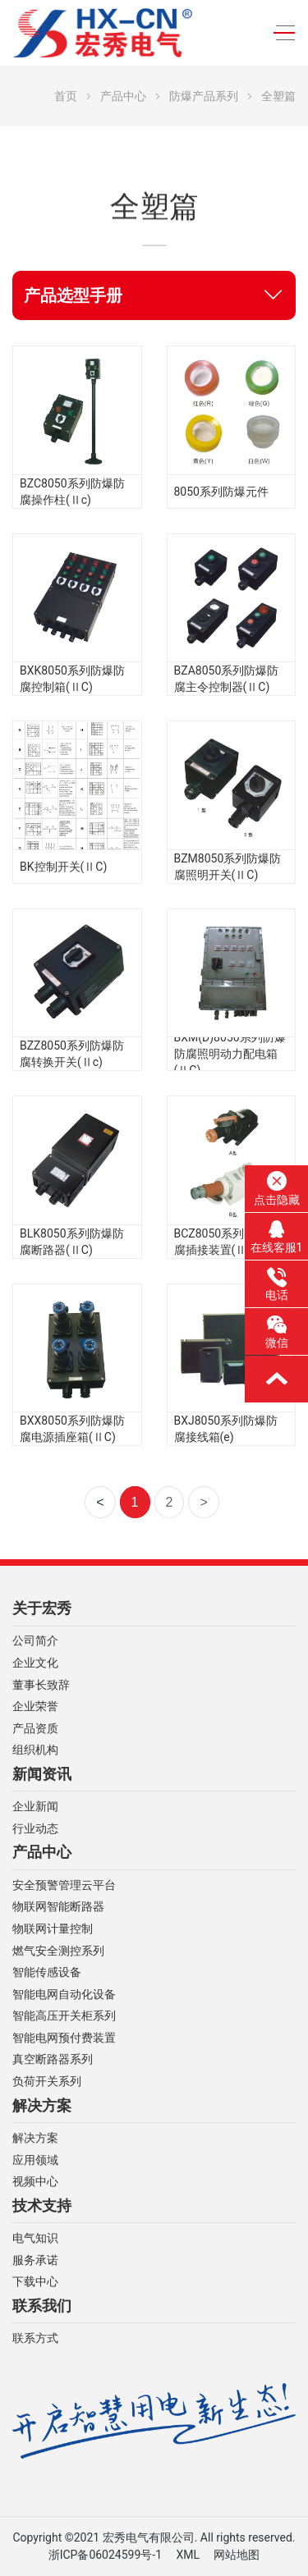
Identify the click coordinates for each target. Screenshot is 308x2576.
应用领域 (35, 2160)
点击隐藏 (277, 1188)
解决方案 (41, 2106)
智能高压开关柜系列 (64, 2016)
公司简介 (35, 1641)
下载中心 (35, 2282)
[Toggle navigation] (280, 33)
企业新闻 (35, 1806)
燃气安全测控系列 (58, 1951)
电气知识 (35, 2238)
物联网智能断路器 (58, 1907)
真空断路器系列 (52, 2059)
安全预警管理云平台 (64, 1885)
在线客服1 (277, 1236)
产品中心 (123, 96)
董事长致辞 (41, 1685)
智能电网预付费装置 (64, 2038)
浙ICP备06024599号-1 (105, 2554)
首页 (65, 96)
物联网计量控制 (52, 1929)
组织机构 (35, 1750)
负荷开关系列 (46, 2081)
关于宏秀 (41, 1608)
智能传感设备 (46, 1972)
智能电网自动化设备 (64, 1994)
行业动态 (35, 1829)
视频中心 (35, 2182)
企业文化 (35, 1663)
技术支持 (41, 2206)
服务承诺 (35, 2260)
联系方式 (35, 2338)
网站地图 (237, 2554)
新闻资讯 (41, 1774)
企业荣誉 (35, 1706)
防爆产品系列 (203, 96)
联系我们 (41, 2306)
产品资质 (35, 1729)
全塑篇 (278, 96)
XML (188, 2554)
